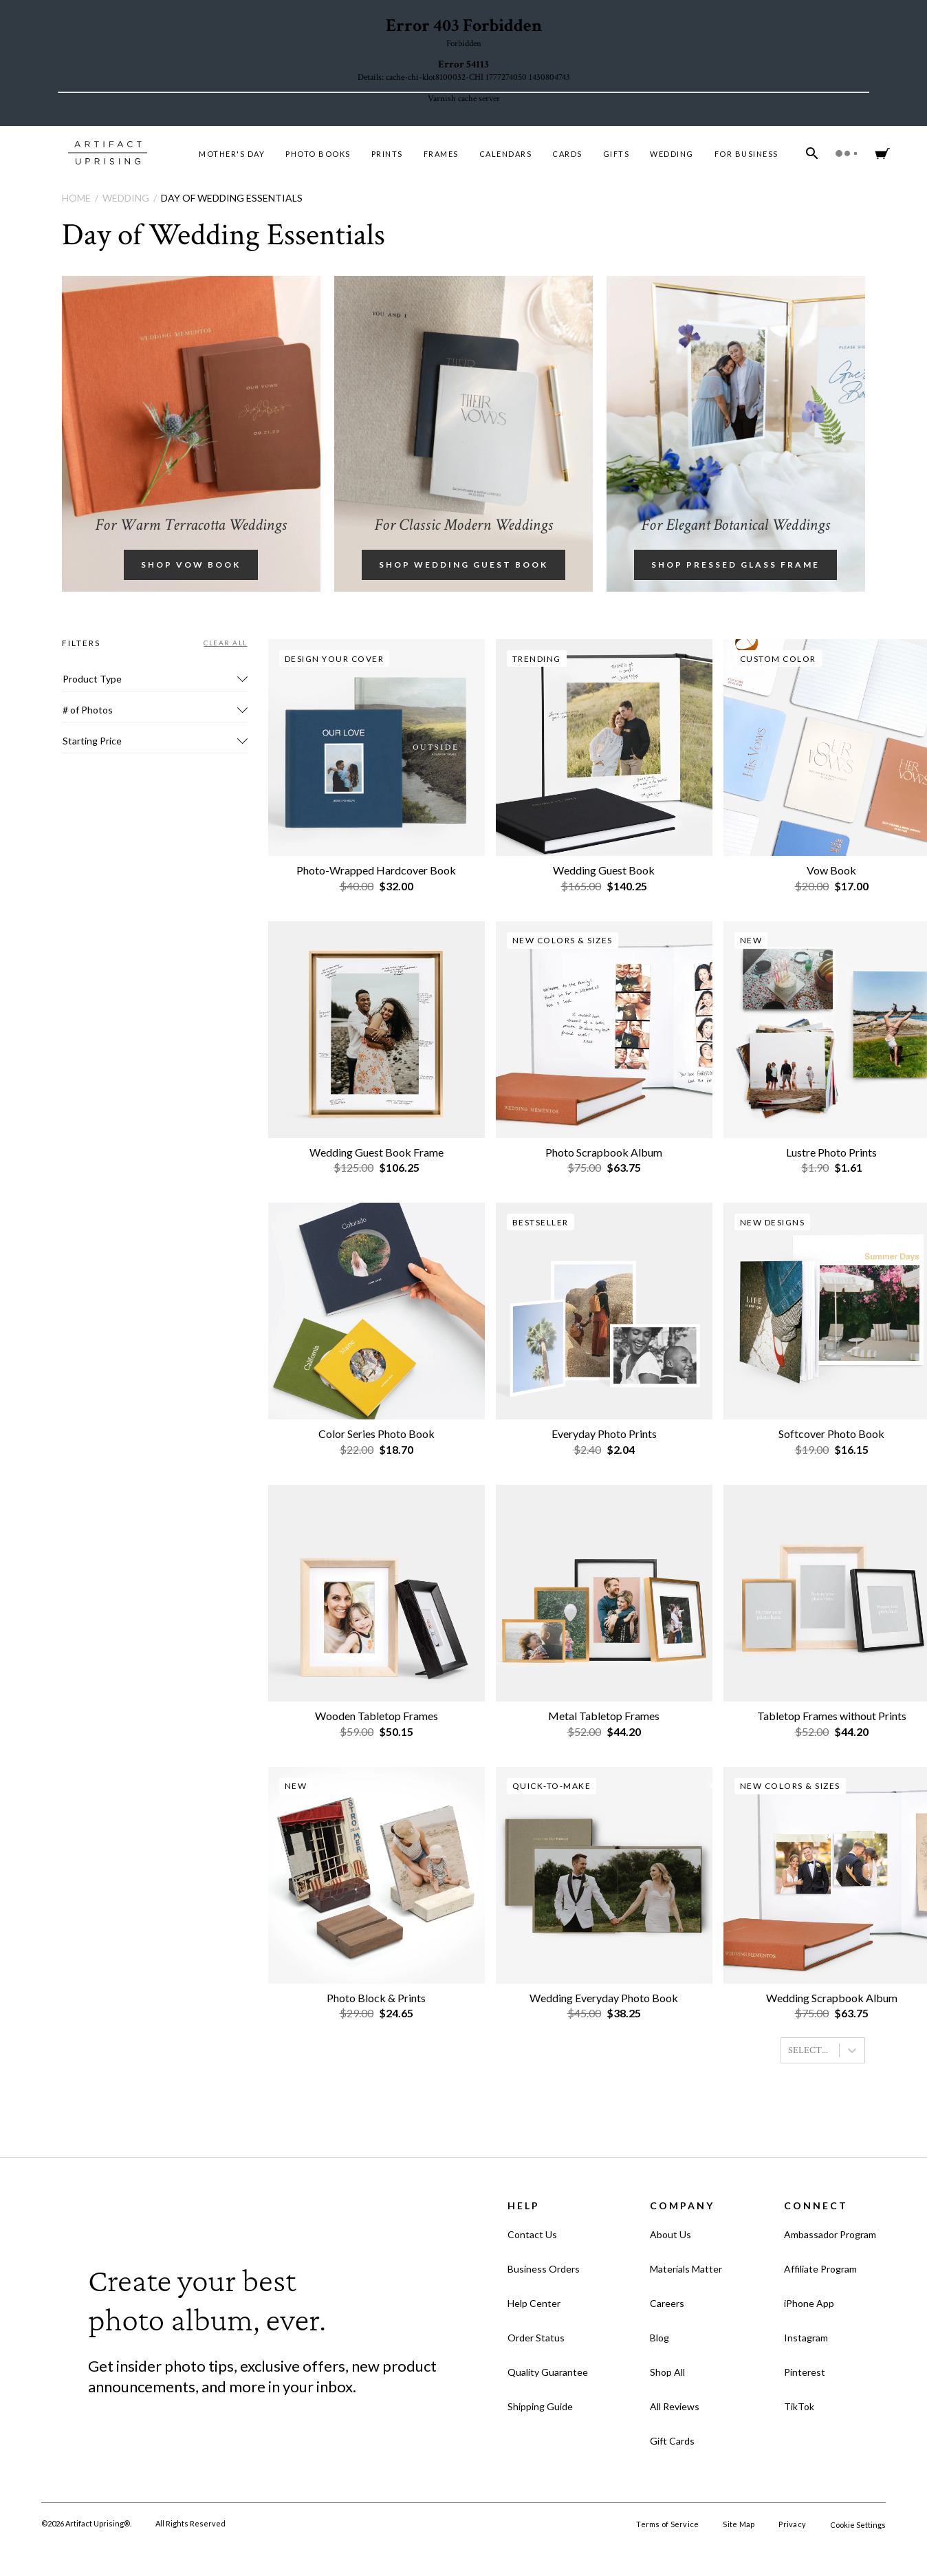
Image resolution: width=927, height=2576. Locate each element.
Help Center (534, 2303)
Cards (567, 153)
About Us (670, 2234)
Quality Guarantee (548, 2372)
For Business (746, 153)
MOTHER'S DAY (232, 153)
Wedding (672, 153)
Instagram (806, 2337)
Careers (667, 2303)
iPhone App (809, 2303)
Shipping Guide (540, 2406)
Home (76, 198)
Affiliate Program (820, 2269)
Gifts (616, 153)
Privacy (792, 2524)
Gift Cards (672, 2441)
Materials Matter (686, 2269)
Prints (387, 153)
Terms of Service (667, 2524)
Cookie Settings (858, 2524)
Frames (441, 153)
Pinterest (804, 2372)
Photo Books (318, 153)
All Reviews (674, 2406)
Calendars (505, 153)
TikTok (799, 2406)
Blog (659, 2337)
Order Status (536, 2337)
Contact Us (532, 2234)
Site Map (738, 2524)
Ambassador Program (830, 2234)
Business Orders (544, 2269)
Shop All (667, 2372)
